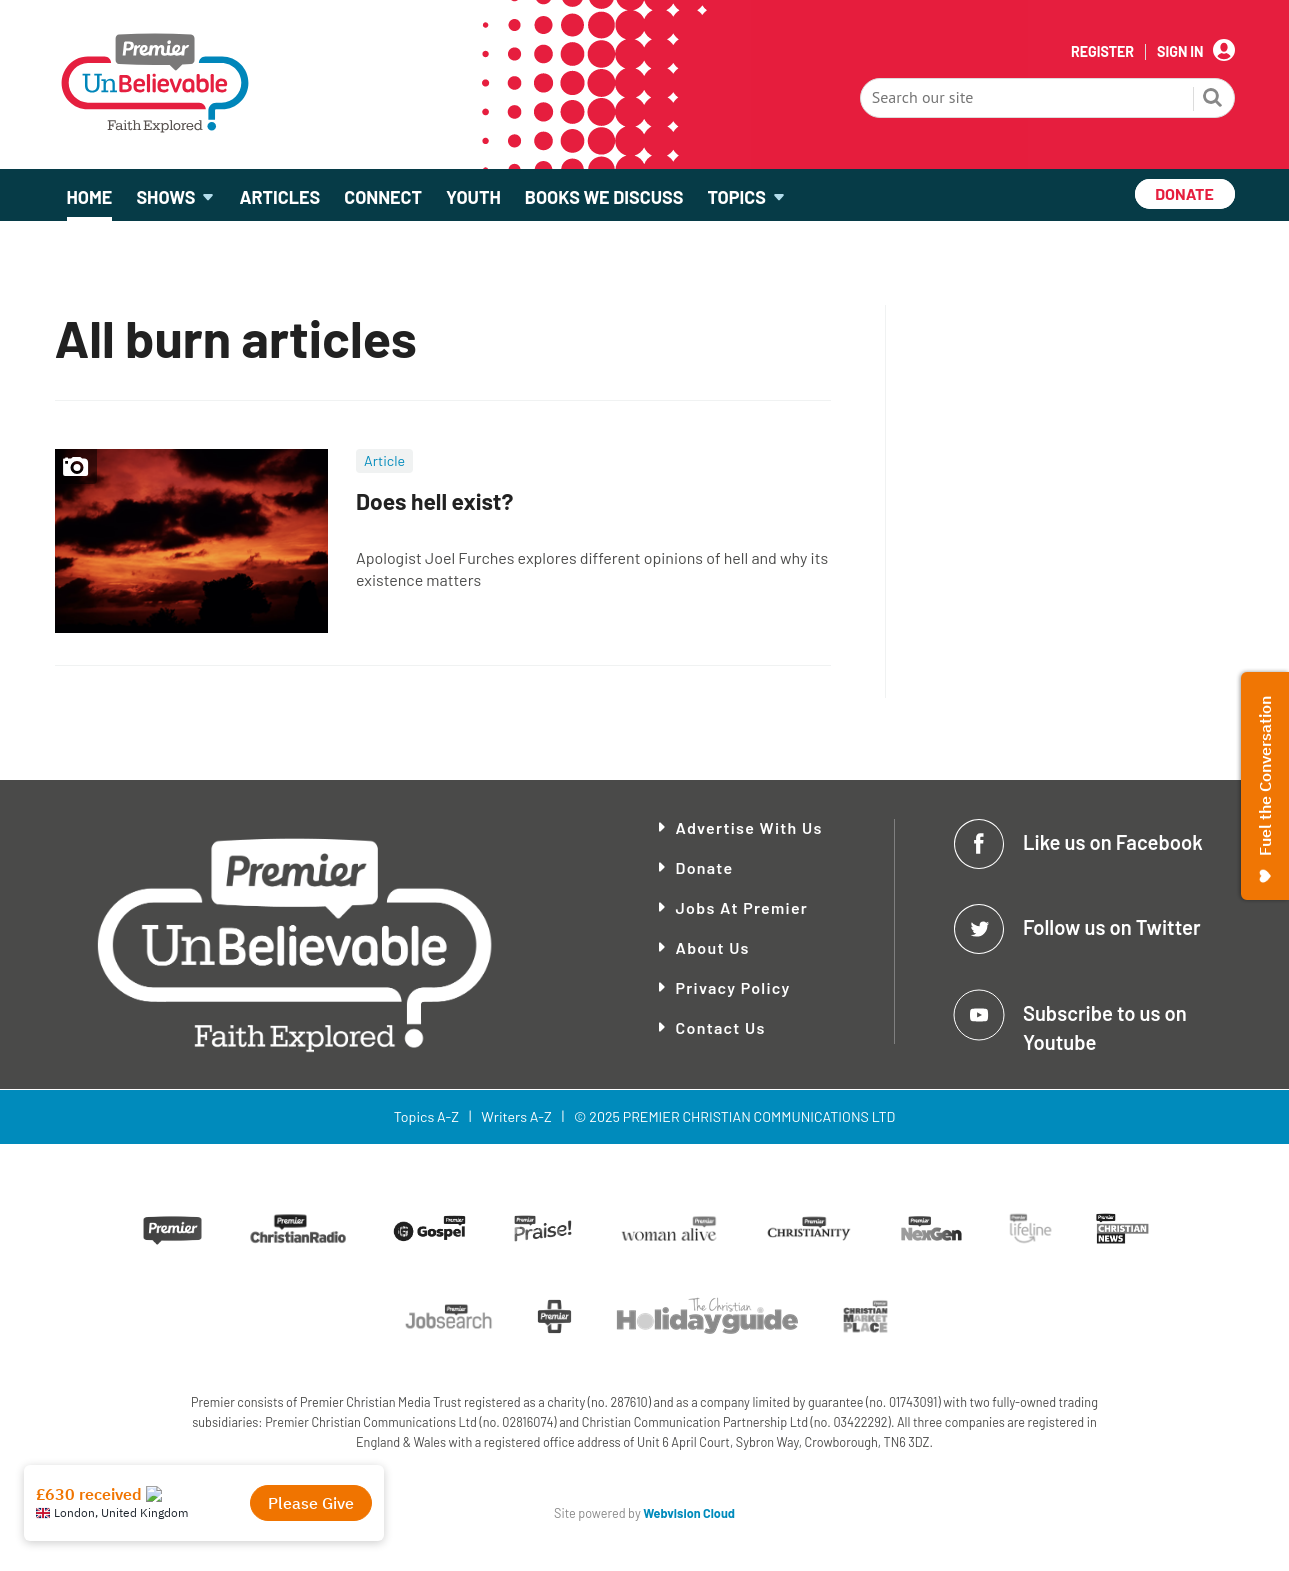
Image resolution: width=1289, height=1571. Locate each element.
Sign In (1180, 52)
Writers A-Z (516, 1116)
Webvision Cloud (689, 1513)
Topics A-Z (426, 1116)
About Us (713, 947)
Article (384, 460)
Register (1102, 52)
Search (1213, 100)
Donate (705, 867)
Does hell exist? (434, 501)
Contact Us (721, 1027)
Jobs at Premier (742, 907)
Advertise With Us (749, 827)
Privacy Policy (733, 987)
